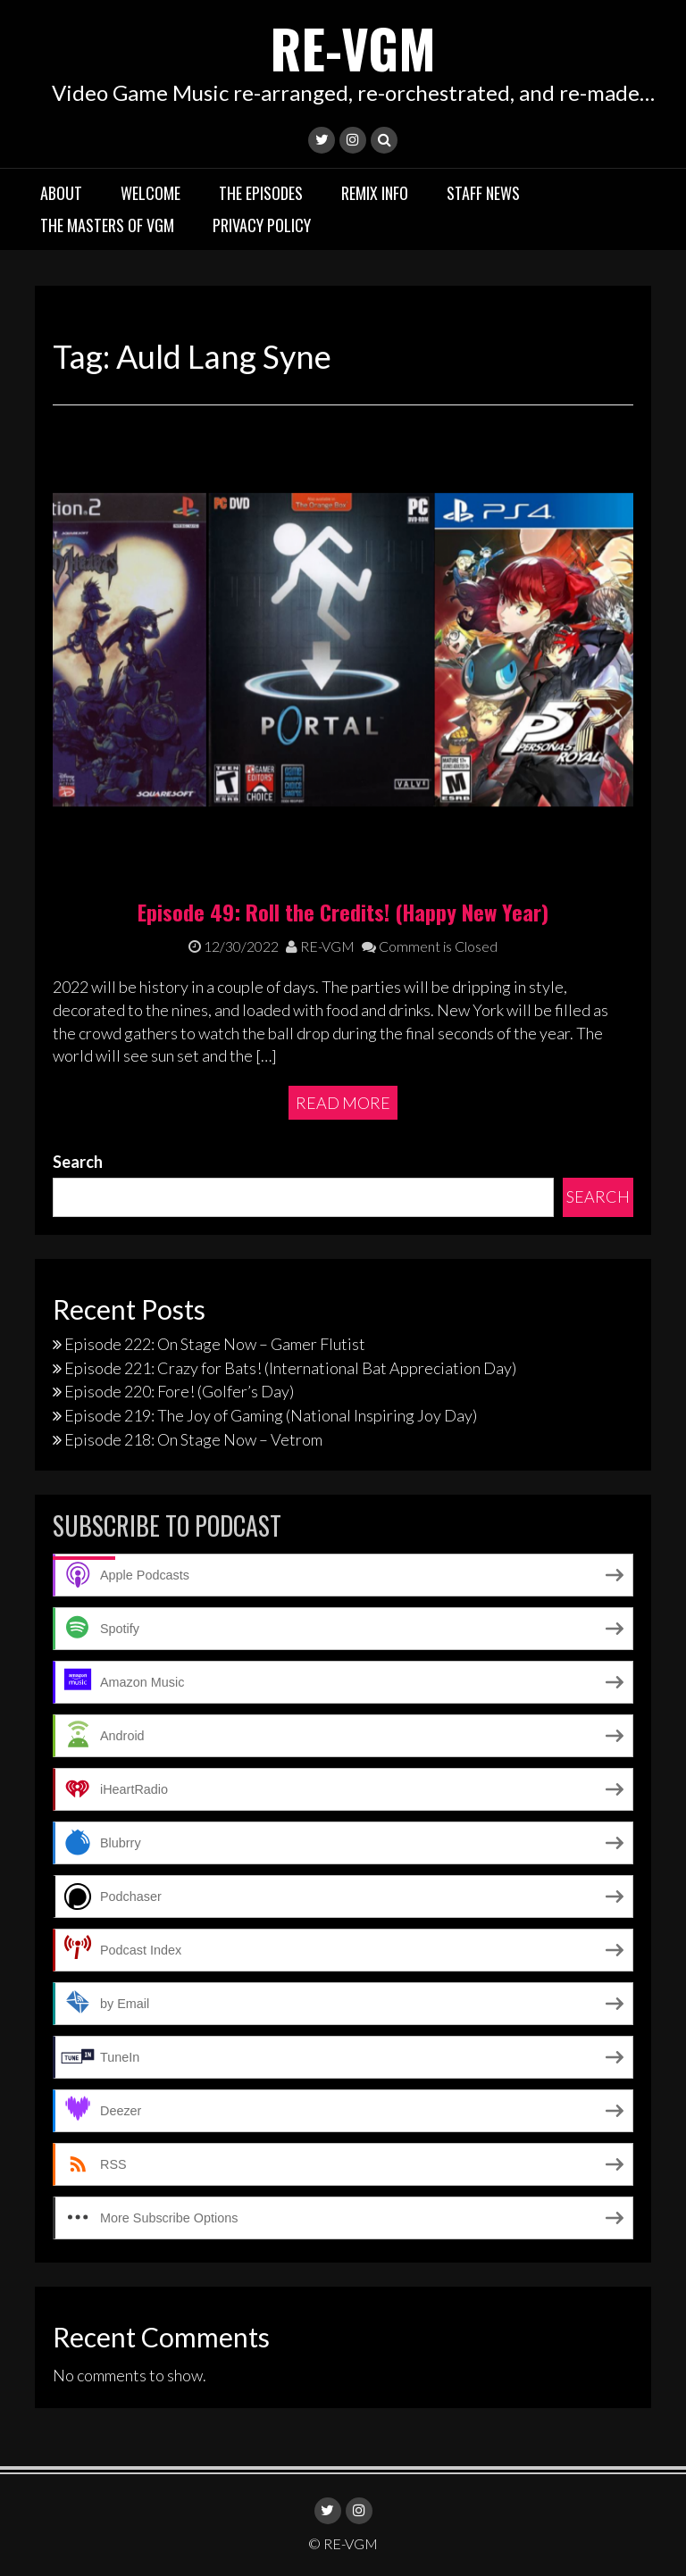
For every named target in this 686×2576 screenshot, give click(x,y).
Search (78, 1161)
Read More (343, 1102)
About (61, 192)
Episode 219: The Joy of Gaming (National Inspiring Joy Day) (270, 1415)
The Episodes (261, 192)
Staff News (483, 192)
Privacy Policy (262, 224)
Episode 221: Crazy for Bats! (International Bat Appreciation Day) (290, 1367)
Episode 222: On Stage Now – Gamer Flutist (214, 1344)
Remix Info (374, 192)
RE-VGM (353, 47)
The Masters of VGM (107, 224)
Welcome (150, 192)
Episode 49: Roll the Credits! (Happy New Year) (343, 911)
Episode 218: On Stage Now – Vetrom (193, 1438)
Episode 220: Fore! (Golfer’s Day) (179, 1391)
